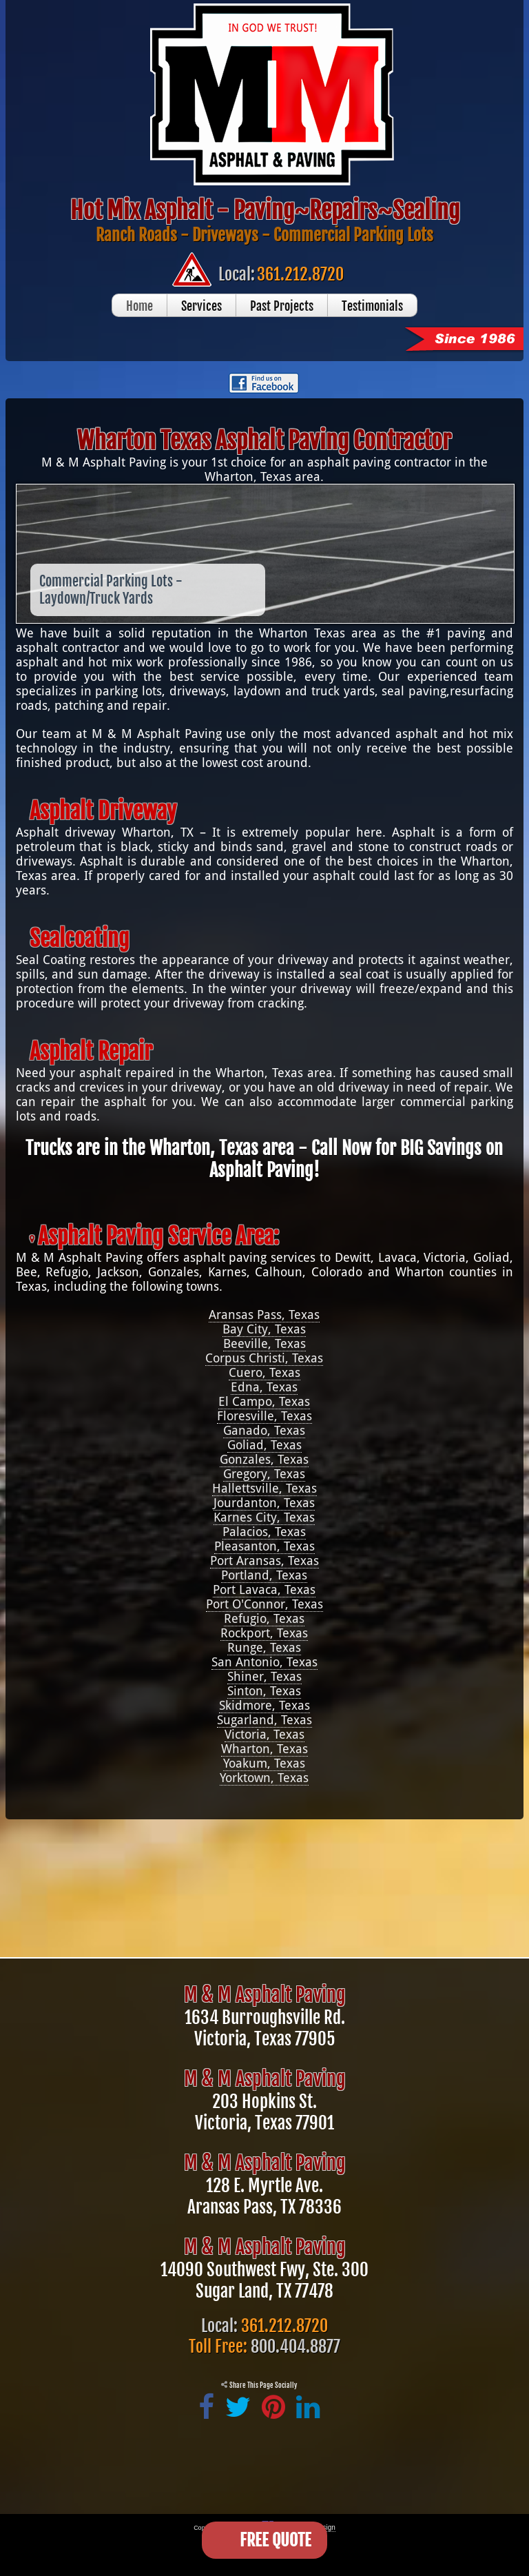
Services (201, 306)
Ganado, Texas (264, 1430)
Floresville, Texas (264, 1416)
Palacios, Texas (264, 1531)
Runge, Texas (264, 1647)
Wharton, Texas (264, 1748)
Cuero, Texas (264, 1372)
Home (139, 306)
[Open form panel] (264, 2540)
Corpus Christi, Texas (264, 1358)
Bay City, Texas (264, 1329)
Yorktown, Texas (264, 1777)
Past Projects (281, 306)
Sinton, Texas (264, 1691)
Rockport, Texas (264, 1633)
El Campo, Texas (264, 1401)
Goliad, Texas (264, 1445)
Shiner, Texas (264, 1676)
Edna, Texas (264, 1387)
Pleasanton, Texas (264, 1546)
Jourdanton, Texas (264, 1502)
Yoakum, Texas (264, 1763)
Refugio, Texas (264, 1618)
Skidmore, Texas (264, 1705)
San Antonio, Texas (264, 1662)
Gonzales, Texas (264, 1459)
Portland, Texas (264, 1575)
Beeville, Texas (264, 1343)
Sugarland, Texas (264, 1720)
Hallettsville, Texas (264, 1488)
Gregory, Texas (264, 1473)
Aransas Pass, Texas (264, 1314)
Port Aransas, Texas (264, 1560)
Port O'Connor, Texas (264, 1604)
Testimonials (372, 306)
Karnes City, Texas (264, 1517)
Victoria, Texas (264, 1734)
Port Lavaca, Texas (264, 1589)
